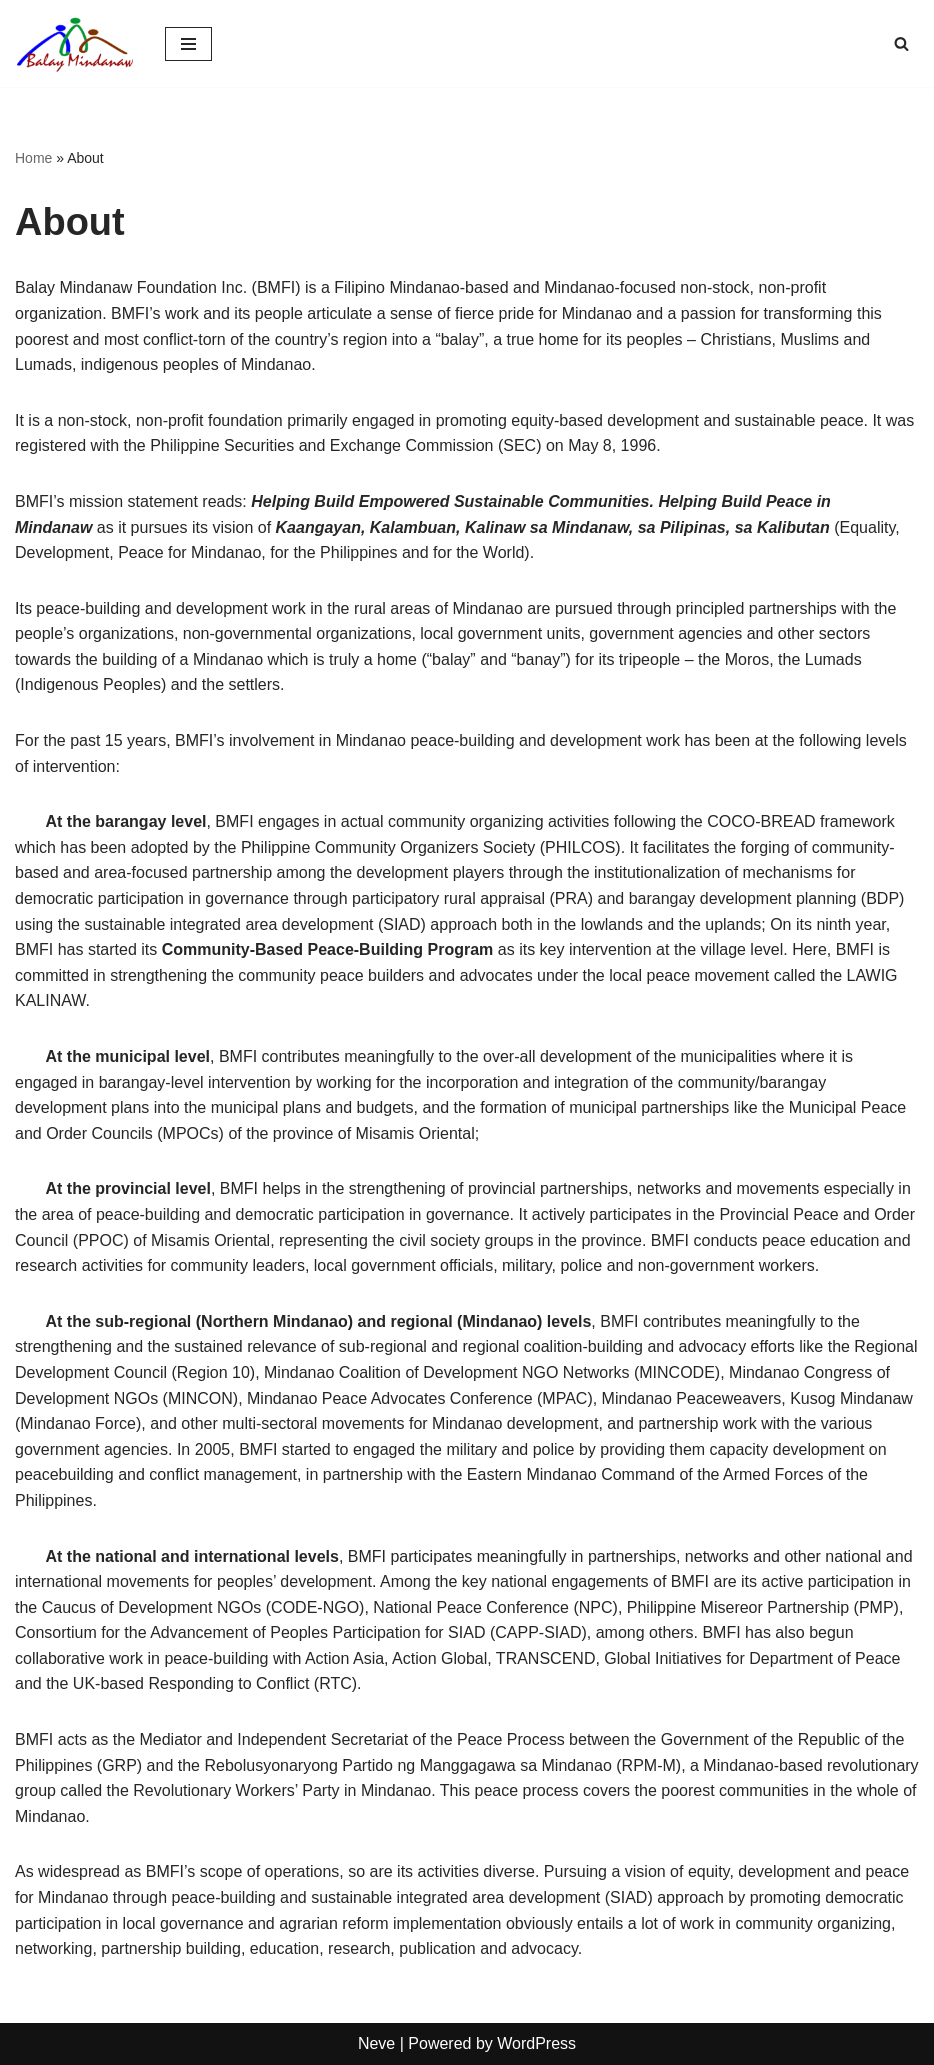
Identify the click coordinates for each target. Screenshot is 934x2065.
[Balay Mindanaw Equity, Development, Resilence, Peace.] (75, 43)
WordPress (536, 2043)
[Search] (901, 43)
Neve (376, 2043)
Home (33, 158)
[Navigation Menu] (188, 44)
